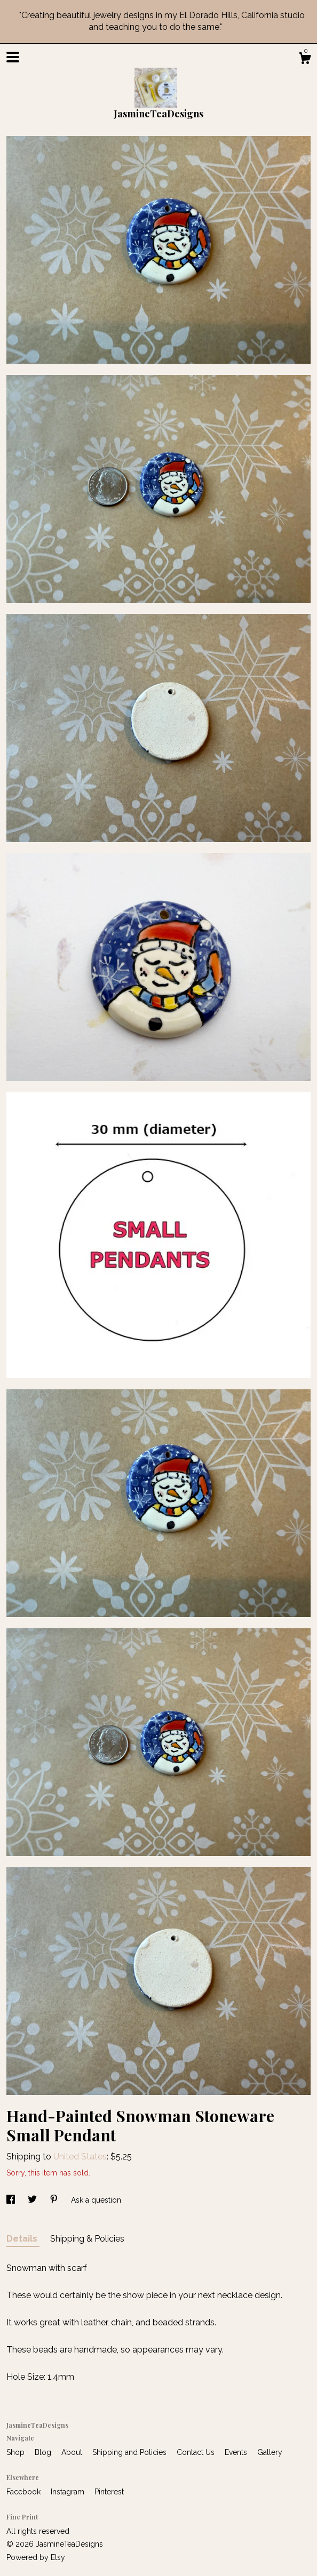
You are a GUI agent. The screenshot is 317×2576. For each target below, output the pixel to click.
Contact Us (197, 2452)
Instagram (68, 2491)
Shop (16, 2452)
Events (237, 2452)
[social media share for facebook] (11, 2200)
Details (22, 2239)
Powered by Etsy (35, 2557)
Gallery (269, 2452)
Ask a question (96, 2200)
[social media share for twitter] (33, 2200)
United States (80, 2156)
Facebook (24, 2491)
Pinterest (109, 2491)
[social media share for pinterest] (55, 2200)
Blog (44, 2452)
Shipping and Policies (130, 2452)
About (72, 2452)
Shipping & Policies (87, 2239)
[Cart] (305, 60)
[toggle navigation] (12, 57)
